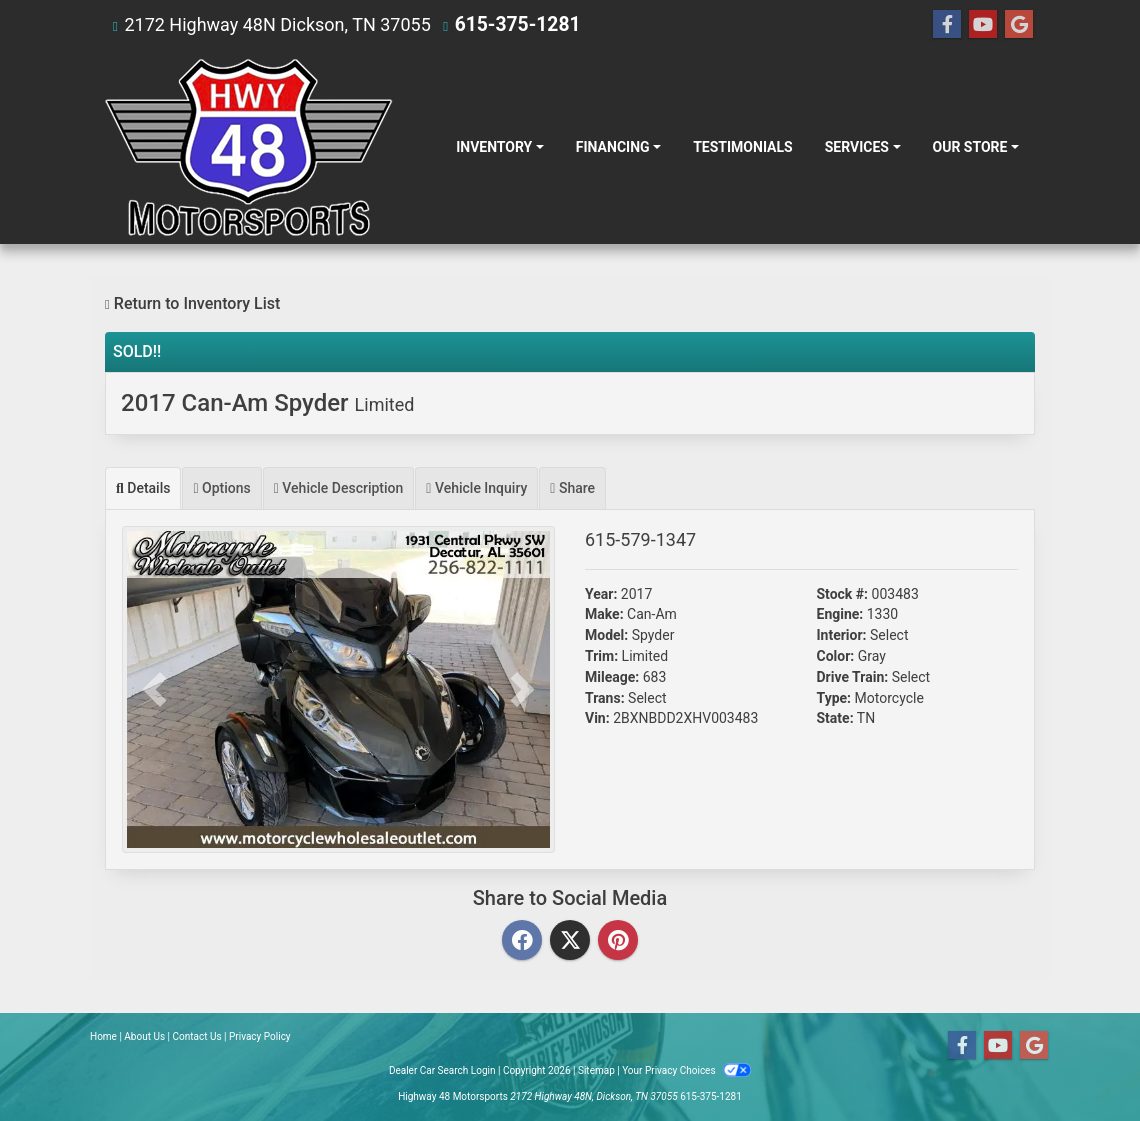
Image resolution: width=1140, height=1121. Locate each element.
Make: (604, 614)
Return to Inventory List (192, 303)
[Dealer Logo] (249, 147)
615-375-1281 (513, 24)
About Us (144, 1036)
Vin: (597, 718)
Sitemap (596, 1070)
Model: (606, 635)
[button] (154, 689)
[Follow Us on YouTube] (983, 25)
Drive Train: (853, 677)
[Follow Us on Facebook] (947, 25)
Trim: (601, 656)
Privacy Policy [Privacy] (260, 1036)
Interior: (842, 635)
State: (835, 718)
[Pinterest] (618, 941)
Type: (834, 698)
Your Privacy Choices (686, 1070)
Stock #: (843, 594)
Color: (836, 656)
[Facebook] (522, 941)
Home (103, 1036)
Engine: (840, 614)
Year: (601, 594)
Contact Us (197, 1036)
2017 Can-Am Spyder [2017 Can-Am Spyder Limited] (267, 403)
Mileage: (612, 677)
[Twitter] (570, 941)
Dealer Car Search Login (442, 1070)
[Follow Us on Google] (1019, 25)
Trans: (605, 698)
